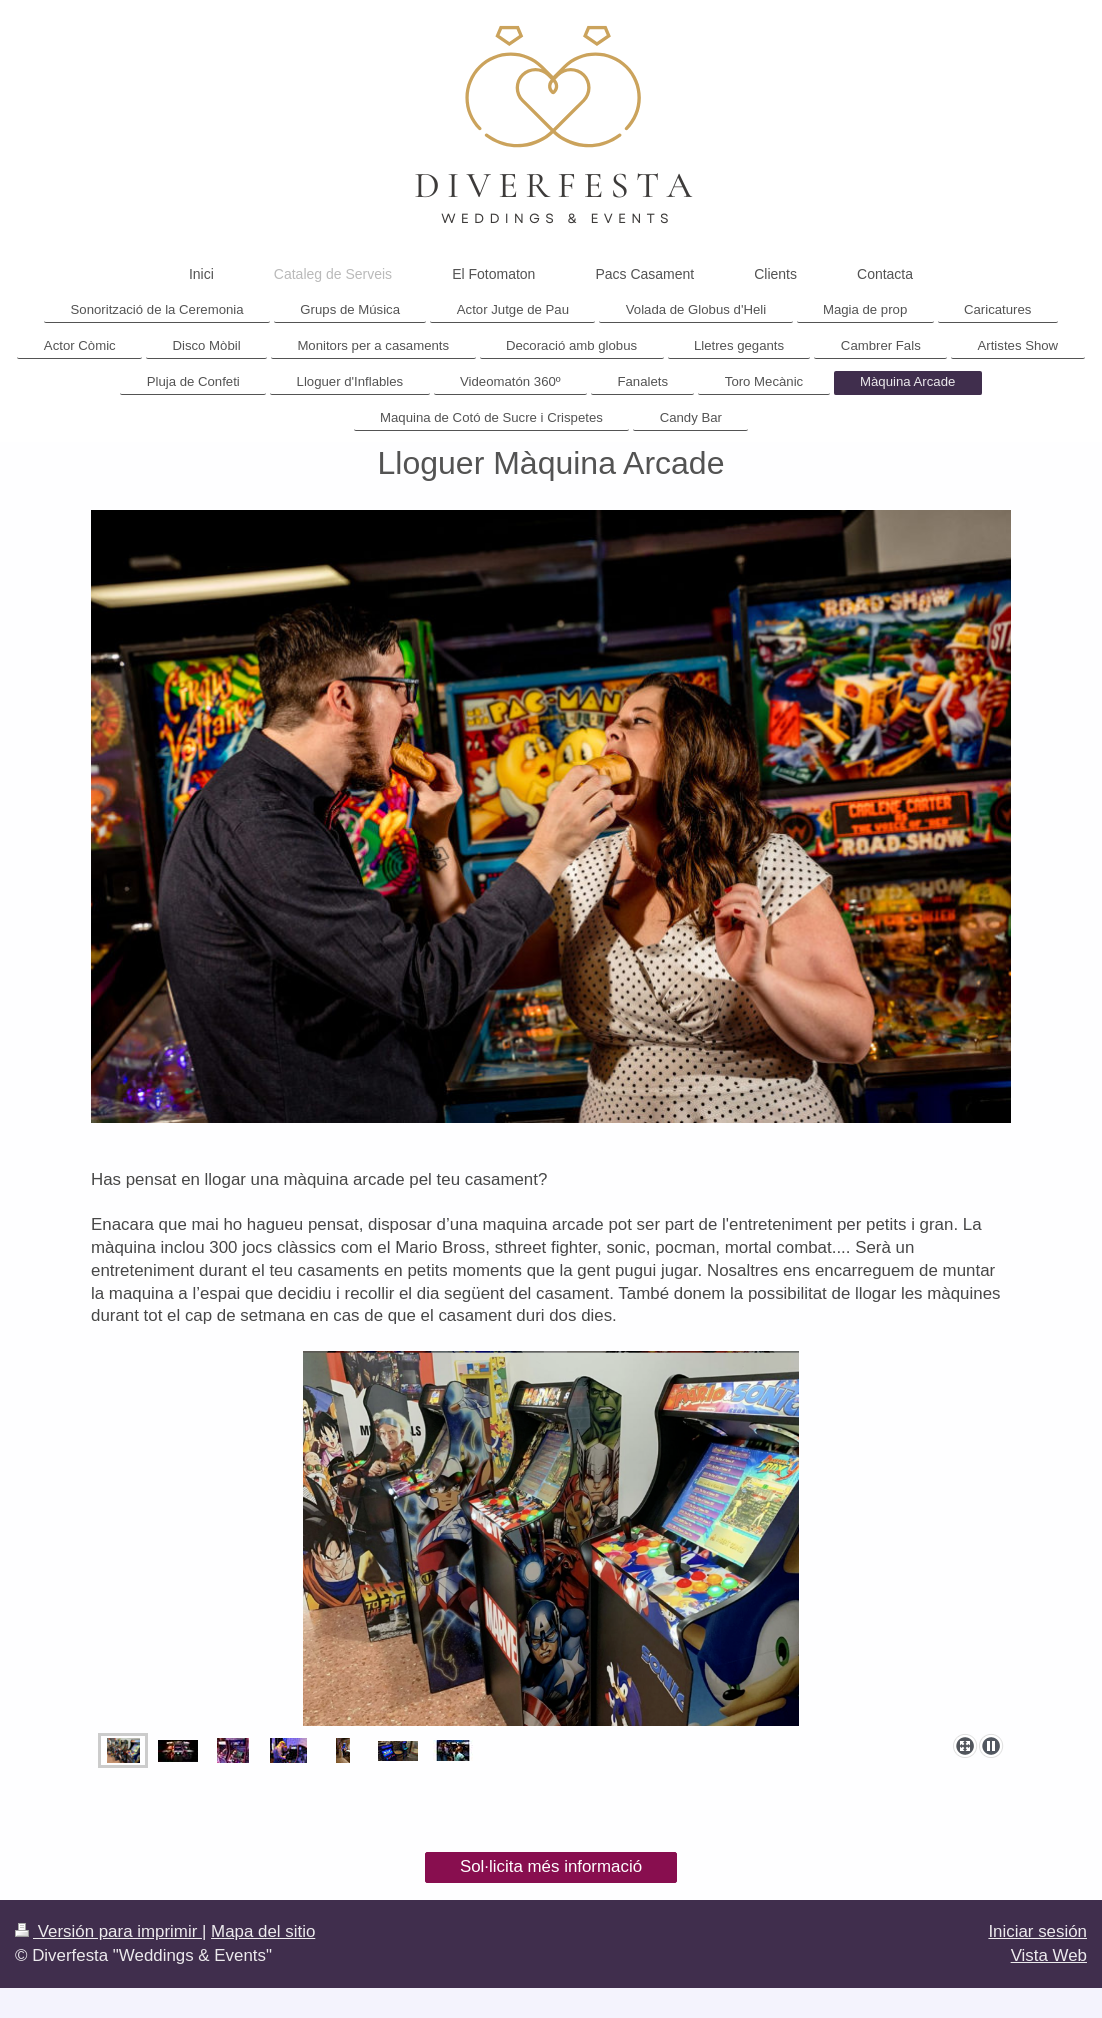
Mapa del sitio (263, 1931)
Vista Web (1049, 1955)
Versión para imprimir (108, 1931)
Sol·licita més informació (551, 1866)
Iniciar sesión (1037, 1931)
